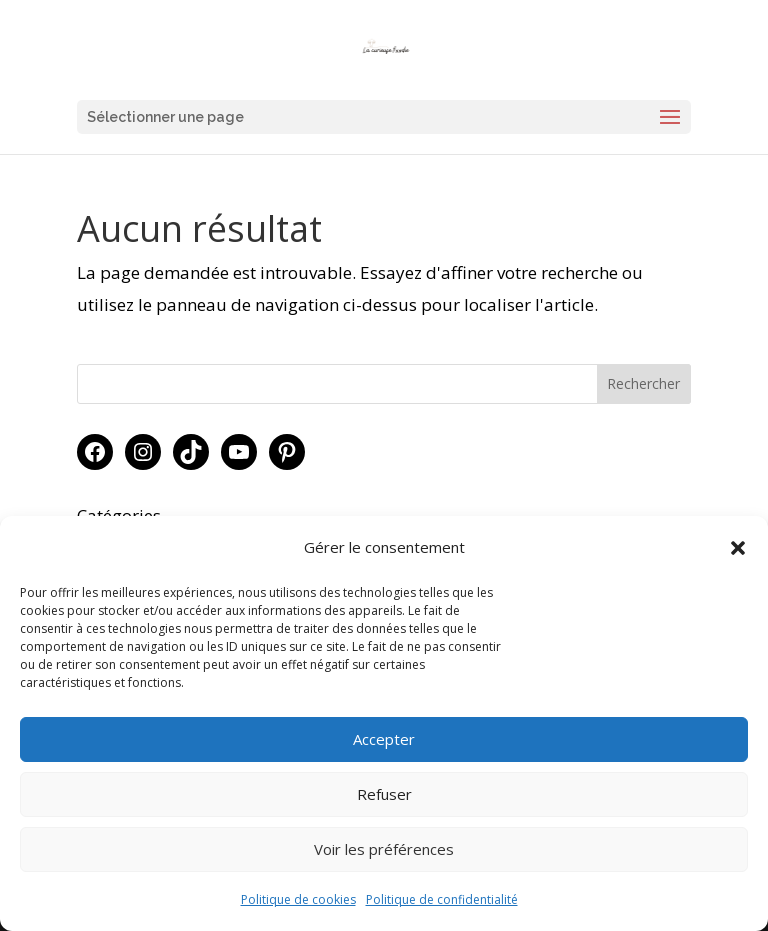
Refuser (384, 794)
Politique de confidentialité (442, 899)
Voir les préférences (384, 849)
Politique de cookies (298, 899)
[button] (738, 548)
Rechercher (643, 383)
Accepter (384, 739)
